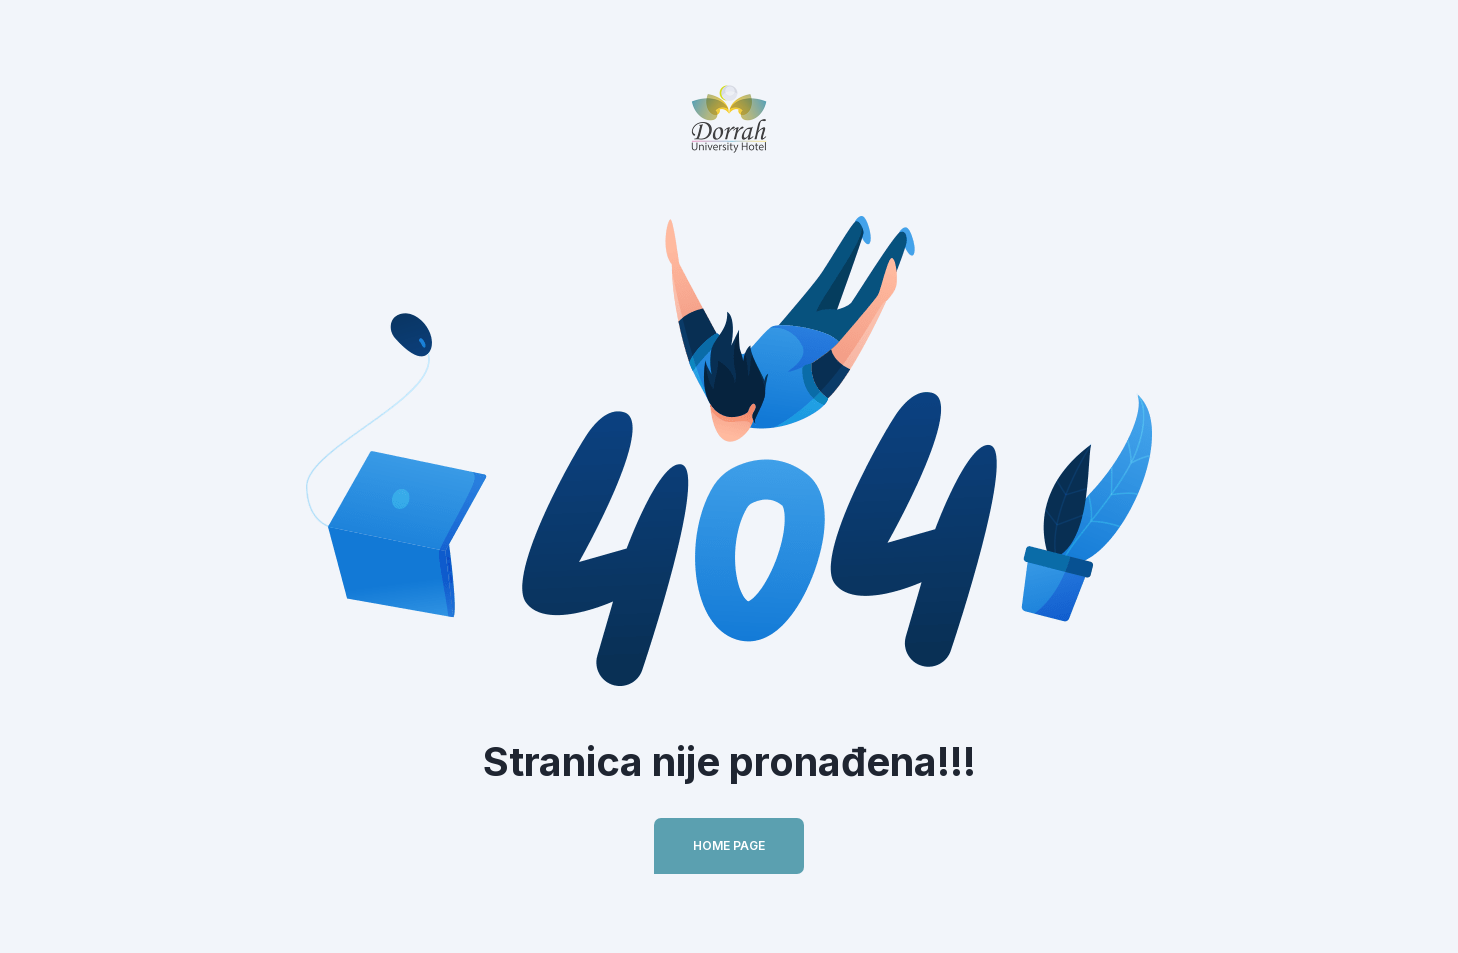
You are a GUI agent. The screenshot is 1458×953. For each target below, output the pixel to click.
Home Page (729, 845)
